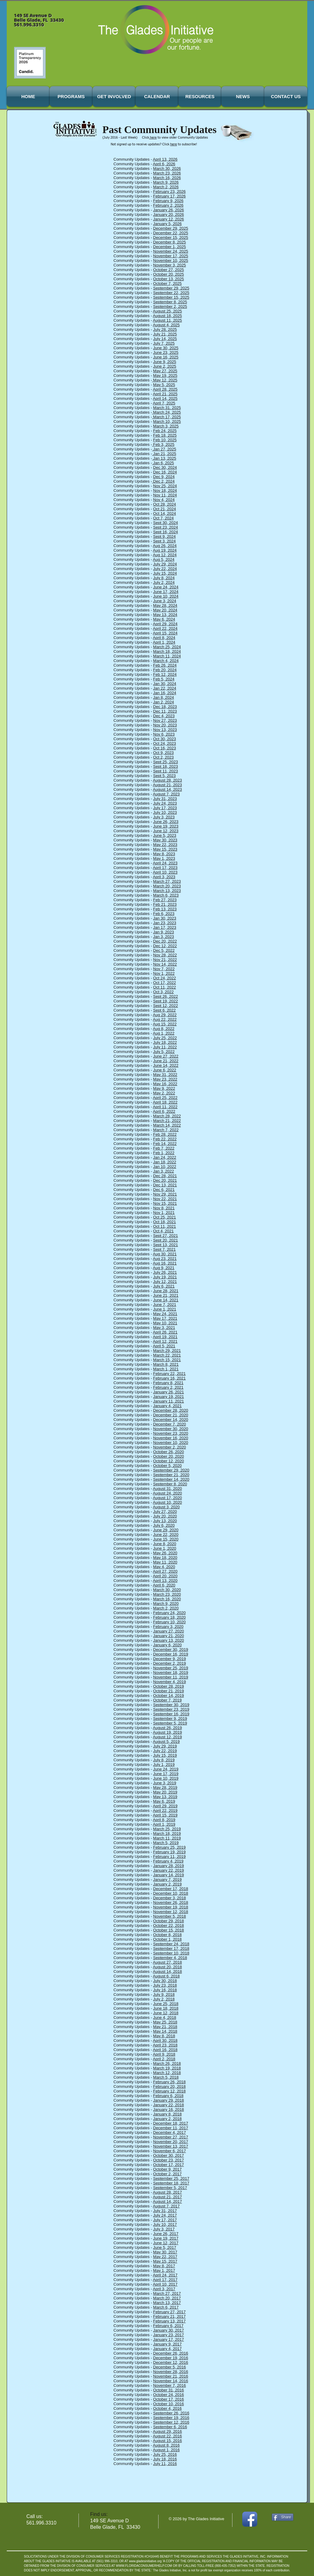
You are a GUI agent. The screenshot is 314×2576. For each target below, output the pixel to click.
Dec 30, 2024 (165, 467)
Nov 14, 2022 (165, 964)
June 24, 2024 (165, 587)
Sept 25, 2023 (165, 762)
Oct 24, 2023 (164, 743)
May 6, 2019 (164, 1801)
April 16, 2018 (165, 2049)
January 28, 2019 (168, 1865)
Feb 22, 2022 (165, 1139)
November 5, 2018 (169, 1916)
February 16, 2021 (169, 1378)
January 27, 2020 (168, 1631)
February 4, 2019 (168, 1861)
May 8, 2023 (164, 854)
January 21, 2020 (168, 1635)
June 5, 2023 (164, 835)
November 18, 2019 (170, 1672)
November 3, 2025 (169, 265)
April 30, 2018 (165, 2040)
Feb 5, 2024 (163, 679)
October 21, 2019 (168, 1691)
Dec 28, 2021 (165, 1175)
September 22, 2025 (171, 292)
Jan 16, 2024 (164, 693)
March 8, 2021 (165, 1364)
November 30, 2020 (170, 1428)
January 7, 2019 (167, 1879)
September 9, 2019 (170, 1718)
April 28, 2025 (165, 389)
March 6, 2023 (165, 895)
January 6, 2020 (167, 1645)
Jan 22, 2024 (164, 688)
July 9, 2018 (163, 1994)
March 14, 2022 (167, 1125)
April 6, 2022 (164, 1111)
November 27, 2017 (170, 2137)
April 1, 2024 (164, 642)
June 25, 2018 (165, 2003)
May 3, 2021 (164, 1327)
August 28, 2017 (167, 2192)
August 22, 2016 (167, 2436)
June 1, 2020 (164, 1548)
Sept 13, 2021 (165, 1244)
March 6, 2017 (165, 2307)
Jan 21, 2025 (164, 453)
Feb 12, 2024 (165, 674)
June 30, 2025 (165, 348)
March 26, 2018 (167, 2063)
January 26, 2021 (168, 1392)
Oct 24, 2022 (164, 978)
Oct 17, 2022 (164, 982)
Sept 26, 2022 (165, 996)
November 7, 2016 (169, 2385)
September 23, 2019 (171, 1709)
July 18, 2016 (165, 2459)
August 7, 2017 (166, 2206)
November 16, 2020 (170, 1438)
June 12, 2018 (165, 2013)
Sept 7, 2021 (164, 1249)
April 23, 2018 (165, 2045)
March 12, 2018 (167, 2072)
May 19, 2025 (165, 375)
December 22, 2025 (170, 233)
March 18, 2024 (167, 651)
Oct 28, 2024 (164, 504)
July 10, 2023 (165, 812)
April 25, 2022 (165, 1097)
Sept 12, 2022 (165, 1005)
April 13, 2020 (165, 1580)
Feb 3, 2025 (163, 444)
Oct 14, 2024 (164, 513)
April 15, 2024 (165, 633)
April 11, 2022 (165, 1106)
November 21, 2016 (170, 2376)
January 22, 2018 (168, 2105)
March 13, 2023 (167, 890)
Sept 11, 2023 (165, 771)
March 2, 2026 (165, 187)
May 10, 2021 (165, 1323)
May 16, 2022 (165, 1083)
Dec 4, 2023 (163, 716)
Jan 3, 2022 (163, 1171)
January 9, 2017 (167, 2344)
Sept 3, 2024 (164, 541)
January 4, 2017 (167, 2348)
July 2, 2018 (163, 1999)
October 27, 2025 (168, 269)
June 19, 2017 (165, 2238)
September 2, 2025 (170, 306)
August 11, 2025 (167, 320)
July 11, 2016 (165, 2463)
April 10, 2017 (165, 2284)
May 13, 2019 (165, 1796)
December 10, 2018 (170, 1893)
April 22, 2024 (165, 628)
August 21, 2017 (167, 2197)
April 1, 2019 (164, 1824)
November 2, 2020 (169, 1447)
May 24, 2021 (165, 1313)
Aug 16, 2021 (165, 1263)
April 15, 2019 (165, 1815)
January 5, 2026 (167, 223)
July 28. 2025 (165, 329)
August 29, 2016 (167, 2431)
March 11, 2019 (167, 1838)
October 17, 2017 (168, 2164)
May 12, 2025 (164, 380)
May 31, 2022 (165, 1074)
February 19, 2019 (169, 1852)
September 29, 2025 (171, 288)
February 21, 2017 (169, 2316)
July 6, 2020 (163, 1525)
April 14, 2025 (165, 398)
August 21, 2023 (167, 785)
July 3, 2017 (163, 2229)
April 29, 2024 (165, 624)
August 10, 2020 (167, 1502)
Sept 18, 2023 (165, 766)
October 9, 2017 (167, 2169)
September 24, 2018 (171, 1944)
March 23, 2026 (167, 173)
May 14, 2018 (165, 2031)
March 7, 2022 (165, 1129)
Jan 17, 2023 (164, 927)
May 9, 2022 (164, 1088)
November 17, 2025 (170, 256)
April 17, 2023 (165, 867)
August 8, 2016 (166, 2445)
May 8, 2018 (164, 2036)
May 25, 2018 (165, 2022)
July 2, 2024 (163, 582)
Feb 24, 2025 (165, 430)
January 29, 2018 (168, 2100)
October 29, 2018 (168, 1921)
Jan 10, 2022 (164, 1166)
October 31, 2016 (168, 2390)
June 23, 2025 (165, 352)
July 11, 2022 (165, 1047)
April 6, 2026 (164, 164)
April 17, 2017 (165, 2279)
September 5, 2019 (170, 1723)
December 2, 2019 (169, 1663)
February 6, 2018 (168, 2095)
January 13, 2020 (168, 1640)
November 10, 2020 (170, 1442)
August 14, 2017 (167, 2201)
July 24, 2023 (165, 803)
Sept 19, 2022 (165, 1001)
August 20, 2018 (167, 1967)
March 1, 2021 (165, 1369)
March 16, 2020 (167, 1599)
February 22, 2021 (169, 1373)
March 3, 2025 (165, 426)
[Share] (282, 2517)
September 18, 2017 (171, 2183)
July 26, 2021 (165, 1272)
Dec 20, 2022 (165, 941)
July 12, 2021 (165, 1281)
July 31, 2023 (165, 798)
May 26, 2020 (165, 1553)
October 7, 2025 (167, 283)
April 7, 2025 (164, 403)
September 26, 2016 (171, 2413)
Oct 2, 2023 (163, 757)
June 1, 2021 (164, 1309)
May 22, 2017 (165, 2256)
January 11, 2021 (168, 1401)
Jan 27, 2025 (164, 449)
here (153, 137)
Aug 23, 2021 (165, 1258)
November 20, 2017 (170, 2141)
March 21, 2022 (167, 1120)
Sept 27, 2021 (165, 1235)
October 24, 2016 (168, 2394)
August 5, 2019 (166, 1741)
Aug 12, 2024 (165, 555)
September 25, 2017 (171, 2178)
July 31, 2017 (165, 2210)
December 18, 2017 (170, 2123)
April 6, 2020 (164, 1585)
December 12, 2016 (170, 2362)
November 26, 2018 (170, 1902)
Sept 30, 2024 (165, 522)
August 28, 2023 (167, 780)
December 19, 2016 (170, 2358)
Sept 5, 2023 (164, 775)
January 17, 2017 (168, 2339)
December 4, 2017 (169, 2132)
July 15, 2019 (165, 1755)
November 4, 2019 (169, 1681)
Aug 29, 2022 (165, 1014)
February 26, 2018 (169, 2082)
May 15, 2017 (165, 2261)
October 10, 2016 (168, 2404)
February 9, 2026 (168, 200)
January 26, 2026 (168, 210)
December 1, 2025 (169, 246)
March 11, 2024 (167, 656)
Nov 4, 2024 (163, 499)
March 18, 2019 (167, 1833)
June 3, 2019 (164, 1783)
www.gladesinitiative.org (145, 2561)
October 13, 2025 (168, 279)
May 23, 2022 (165, 1079)
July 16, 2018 (165, 1990)
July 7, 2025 (163, 343)
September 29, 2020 (171, 1470)
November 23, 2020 (170, 1433)
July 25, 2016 (165, 2454)
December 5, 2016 (169, 2367)
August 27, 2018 (167, 1962)
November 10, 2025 (170, 260)
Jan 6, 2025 (163, 463)
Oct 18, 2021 (164, 1221)
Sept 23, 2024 (165, 527)
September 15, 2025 (171, 297)
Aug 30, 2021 (165, 1254)
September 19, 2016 (171, 2417)
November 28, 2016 (170, 2371)
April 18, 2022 (165, 1102)
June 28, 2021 (165, 1290)
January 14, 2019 (168, 1875)
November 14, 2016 (170, 2381)
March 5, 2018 (165, 2077)
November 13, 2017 (170, 2146)
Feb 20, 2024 (165, 670)
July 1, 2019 (163, 1764)
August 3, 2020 (166, 1507)
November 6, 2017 (169, 2151)
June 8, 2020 (164, 1543)
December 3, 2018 (169, 1898)
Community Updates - (132, 444)
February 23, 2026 (169, 191)
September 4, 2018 (170, 1957)
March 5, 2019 (165, 1842)
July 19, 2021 (165, 1277)
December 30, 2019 (170, 1649)
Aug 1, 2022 (163, 1033)
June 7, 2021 (164, 1304)
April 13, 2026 (165, 159)
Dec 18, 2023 (165, 706)
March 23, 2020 (167, 1594)
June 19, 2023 (165, 826)
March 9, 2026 (165, 182)
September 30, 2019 (171, 1704)
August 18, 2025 (167, 315)
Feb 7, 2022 (163, 1148)
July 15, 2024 (165, 573)
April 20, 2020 (165, 1576)
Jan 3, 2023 (163, 936)
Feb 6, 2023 (163, 913)
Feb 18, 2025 (165, 435)
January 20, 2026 (168, 214)
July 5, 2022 (163, 1051)
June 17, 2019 (165, 1773)
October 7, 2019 (167, 1700)
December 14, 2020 (170, 1419)
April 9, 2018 (164, 2054)
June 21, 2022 (165, 1060)
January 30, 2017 (168, 2330)
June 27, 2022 (165, 1056)
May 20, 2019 (165, 1792)
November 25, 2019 (170, 1668)
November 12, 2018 (170, 1911)
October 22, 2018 (168, 1925)
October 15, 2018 (168, 1930)
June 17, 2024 (165, 591)
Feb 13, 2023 (165, 909)
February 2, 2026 (168, 205)
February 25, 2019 (169, 1847)
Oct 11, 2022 (164, 987)
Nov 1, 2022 (163, 973)
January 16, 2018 (168, 2109)
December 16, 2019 (170, 1654)
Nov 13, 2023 (165, 729)
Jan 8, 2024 (163, 697)
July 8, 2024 (163, 578)
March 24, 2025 (166, 412)
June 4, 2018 (164, 2017)
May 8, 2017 (164, 2266)
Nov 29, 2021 (165, 1194)
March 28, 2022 (167, 1116)
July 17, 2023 (165, 808)
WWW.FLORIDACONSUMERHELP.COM (144, 2565)
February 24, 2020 (169, 1612)
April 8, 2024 (164, 637)
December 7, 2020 (169, 1424)
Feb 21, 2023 (165, 904)
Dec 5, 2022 (163, 950)
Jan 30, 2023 (164, 918)
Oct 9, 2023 (163, 752)
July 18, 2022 (165, 1042)
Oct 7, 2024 (163, 518)
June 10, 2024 (165, 596)
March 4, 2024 (165, 660)
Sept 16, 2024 (165, 532)
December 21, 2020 (170, 1415)
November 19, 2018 (170, 1907)
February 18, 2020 (169, 1617)
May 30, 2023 (165, 840)
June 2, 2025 (164, 366)
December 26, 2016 (170, 2353)
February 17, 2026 (169, 196)
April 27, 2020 (165, 1571)
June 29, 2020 (165, 1530)
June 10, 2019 (165, 1778)
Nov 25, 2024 (165, 486)
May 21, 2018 (165, 2026)
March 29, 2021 (167, 1350)
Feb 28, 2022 (165, 1134)
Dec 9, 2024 (163, 476)
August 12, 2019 (167, 1737)
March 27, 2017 (167, 2293)
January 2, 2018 (167, 2118)
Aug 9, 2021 (163, 1267)
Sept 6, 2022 (164, 1010)
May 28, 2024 (165, 605)
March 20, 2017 (167, 2298)
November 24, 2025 (170, 251)
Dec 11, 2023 (165, 711)
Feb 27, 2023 (165, 900)
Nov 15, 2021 (165, 1203)
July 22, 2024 (165, 568)
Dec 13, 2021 (165, 1185)
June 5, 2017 (164, 2247)
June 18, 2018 (165, 2008)
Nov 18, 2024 (165, 490)
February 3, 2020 (168, 1626)
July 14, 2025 (165, 338)
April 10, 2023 (165, 872)
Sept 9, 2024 (164, 536)
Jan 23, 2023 (164, 923)
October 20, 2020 (168, 1456)
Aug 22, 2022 (165, 1019)
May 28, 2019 (165, 1787)
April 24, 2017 (165, 2275)
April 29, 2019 (165, 1806)
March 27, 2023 (167, 881)
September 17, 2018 (171, 1948)
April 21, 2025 (165, 394)
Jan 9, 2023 (163, 932)
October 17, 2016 (168, 2399)
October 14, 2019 (168, 1695)
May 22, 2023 (165, 844)
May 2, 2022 (164, 1093)
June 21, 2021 (165, 1295)
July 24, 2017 (165, 2215)
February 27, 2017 (169, 2312)
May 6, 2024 (164, 619)
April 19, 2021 (165, 1336)
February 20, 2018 (169, 2086)
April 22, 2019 (165, 1810)
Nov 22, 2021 (165, 1198)
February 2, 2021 (168, 1387)
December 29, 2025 (170, 228)
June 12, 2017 (165, 2243)
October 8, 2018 (167, 1934)
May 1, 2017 (164, 2270)
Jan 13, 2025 (164, 458)
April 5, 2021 (164, 1346)
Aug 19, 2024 (165, 550)
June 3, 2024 (164, 601)
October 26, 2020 (168, 1451)
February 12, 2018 (169, 2091)
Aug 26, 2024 (165, 545)
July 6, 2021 (163, 1286)
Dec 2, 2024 (163, 481)
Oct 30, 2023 (164, 739)
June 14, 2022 (165, 1065)
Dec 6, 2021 (163, 1189)
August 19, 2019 (167, 1732)
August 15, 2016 (167, 2440)
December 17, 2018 (170, 1888)
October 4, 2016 (167, 2408)
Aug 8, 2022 (163, 1028)
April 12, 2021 (165, 1341)
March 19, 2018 (167, 2068)
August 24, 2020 (167, 1493)
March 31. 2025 (167, 407)
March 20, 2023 (167, 886)
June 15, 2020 (165, 1539)
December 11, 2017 (170, 2128)
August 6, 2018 (166, 1976)
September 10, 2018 (171, 1953)
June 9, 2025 (164, 361)
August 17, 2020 (167, 1497)
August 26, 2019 (167, 1727)
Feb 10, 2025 (165, 440)
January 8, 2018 (167, 2114)
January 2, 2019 (167, 1884)
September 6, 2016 (170, 2427)
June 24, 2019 (165, 1769)
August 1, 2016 (166, 2450)
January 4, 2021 (167, 1405)
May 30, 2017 (165, 2252)
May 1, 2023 (164, 858)
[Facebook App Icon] (249, 2519)
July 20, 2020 (165, 1516)
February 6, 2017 (168, 2325)
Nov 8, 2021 (163, 1208)
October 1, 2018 (167, 1939)
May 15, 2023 (165, 849)
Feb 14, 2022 (165, 1143)
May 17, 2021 (165, 1318)
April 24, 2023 (165, 863)
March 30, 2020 (167, 1589)
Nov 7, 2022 (163, 968)
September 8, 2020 (170, 1484)
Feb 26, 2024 (165, 665)
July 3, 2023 (163, 817)
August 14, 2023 (167, 789)
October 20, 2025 (168, 274)
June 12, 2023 (165, 831)
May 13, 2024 (165, 614)
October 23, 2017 (168, 2160)
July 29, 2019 (165, 1746)
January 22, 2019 (168, 1870)
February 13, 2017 (169, 2321)
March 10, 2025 (167, 421)
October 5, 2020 (167, 1465)
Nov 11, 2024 (165, 495)
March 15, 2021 (167, 1359)
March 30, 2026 (167, 168)
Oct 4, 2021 (163, 1231)
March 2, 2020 (165, 1608)
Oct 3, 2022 (163, 991)
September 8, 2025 (170, 302)
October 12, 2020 (168, 1461)
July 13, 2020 (165, 1520)
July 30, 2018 (165, 1980)
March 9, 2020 (165, 1603)
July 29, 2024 (165, 564)
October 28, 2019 (168, 1686)
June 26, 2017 (165, 2233)
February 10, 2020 (169, 1622)
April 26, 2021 (165, 1332)
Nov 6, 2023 (163, 734)
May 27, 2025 (165, 371)
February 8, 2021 (168, 1382)
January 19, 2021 (168, 1396)
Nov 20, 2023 (165, 725)
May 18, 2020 (165, 1557)
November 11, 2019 (170, 1677)
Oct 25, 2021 (164, 1217)
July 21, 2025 (165, 334)
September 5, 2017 (170, 2187)
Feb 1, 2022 (163, 1152)
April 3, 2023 (164, 877)
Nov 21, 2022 (165, 959)
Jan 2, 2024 (163, 702)
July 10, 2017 (165, 2224)
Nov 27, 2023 (165, 720)
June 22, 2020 (165, 1534)
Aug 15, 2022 (165, 1024)
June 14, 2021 (165, 1300)
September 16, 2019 (171, 1714)
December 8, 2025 (169, 242)
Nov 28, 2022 (165, 955)
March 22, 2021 (167, 1355)
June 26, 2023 (165, 821)
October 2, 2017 (167, 2174)
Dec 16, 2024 (165, 472)
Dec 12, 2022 (165, 946)
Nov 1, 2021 (163, 1212)
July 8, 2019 (163, 1760)
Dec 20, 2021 (165, 1180)
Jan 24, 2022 (164, 1157)
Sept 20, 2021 (165, 1240)
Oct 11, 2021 (164, 1226)
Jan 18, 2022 (164, 1162)
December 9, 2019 (169, 1658)
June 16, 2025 (165, 357)
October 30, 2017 (168, 2155)
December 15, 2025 (170, 237)
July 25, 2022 (165, 1037)
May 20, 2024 (165, 610)
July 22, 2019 (165, 1750)
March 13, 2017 (167, 2302)
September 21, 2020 (171, 1474)
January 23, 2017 (168, 2335)
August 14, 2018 (167, 1971)
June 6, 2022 (164, 1070)
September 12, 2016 (171, 2422)
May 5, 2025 (164, 384)
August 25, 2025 (167, 311)
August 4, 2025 (166, 325)
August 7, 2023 (166, 794)
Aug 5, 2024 (163, 559)
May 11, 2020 (165, 1562)
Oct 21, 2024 (164, 509)
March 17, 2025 (166, 417)
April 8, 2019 (164, 1819)
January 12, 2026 (168, 219)
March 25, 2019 (167, 1829)
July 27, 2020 (165, 1511)
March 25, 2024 (167, 647)
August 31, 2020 (167, 1488)
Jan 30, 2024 (164, 683)
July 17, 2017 (165, 2220)
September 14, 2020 (171, 1479)
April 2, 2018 (164, 2059)
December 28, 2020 (170, 1410)
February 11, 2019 (169, 1856)
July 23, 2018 (165, 1985)
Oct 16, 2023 (164, 748)
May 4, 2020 (164, 1566)
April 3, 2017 (164, 2289)
